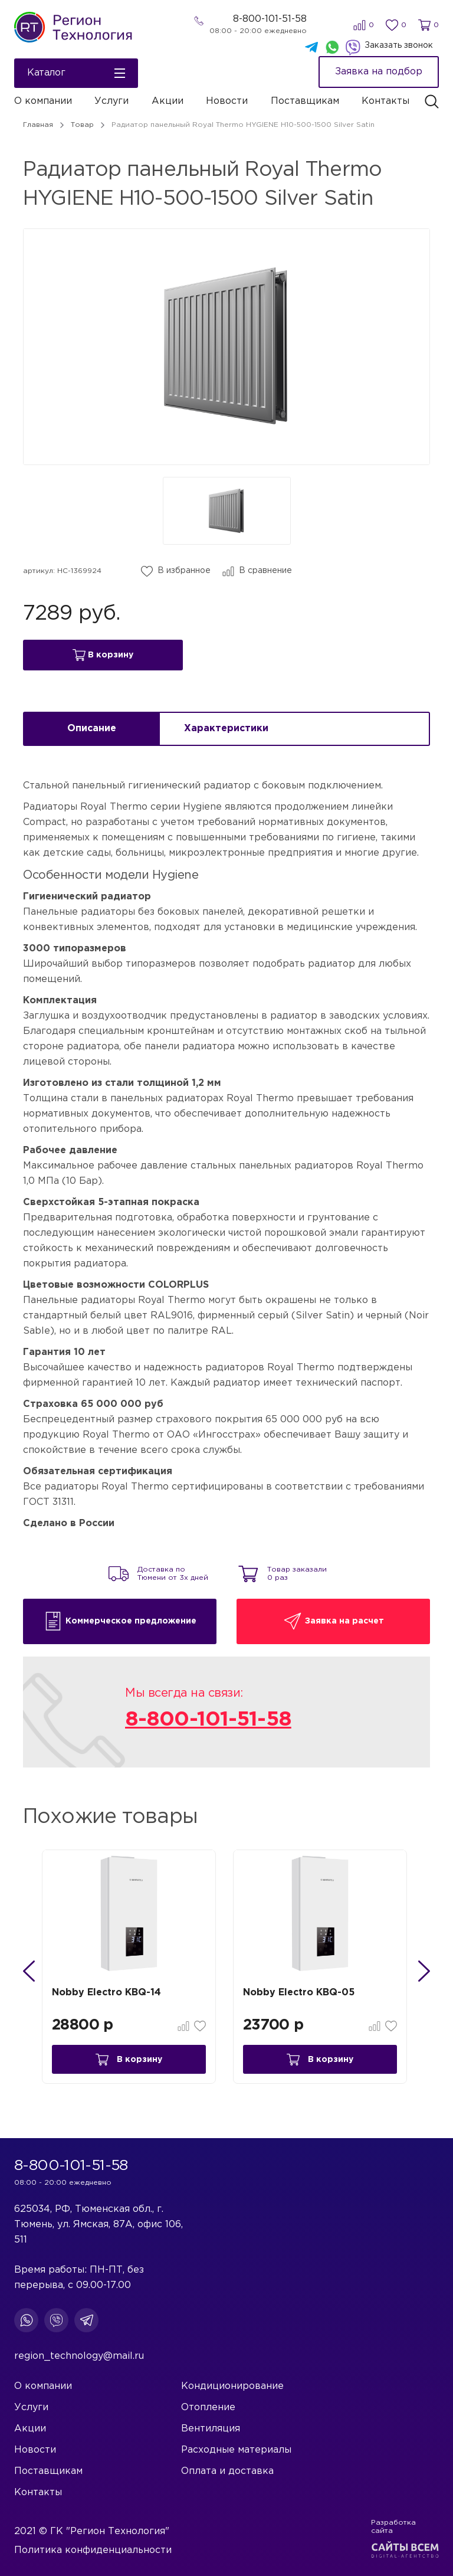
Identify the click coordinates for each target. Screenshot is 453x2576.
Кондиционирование (232, 2386)
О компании (43, 101)
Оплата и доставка (227, 2471)
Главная (38, 125)
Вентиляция (210, 2428)
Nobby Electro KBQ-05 (301, 1996)
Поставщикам (305, 101)
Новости (227, 101)
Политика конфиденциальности (93, 2550)
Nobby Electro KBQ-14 (108, 1996)
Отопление (208, 2407)
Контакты (385, 101)
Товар (82, 125)
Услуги (111, 101)
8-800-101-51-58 (270, 19)
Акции (167, 101)
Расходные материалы (236, 2450)
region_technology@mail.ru (79, 2356)
